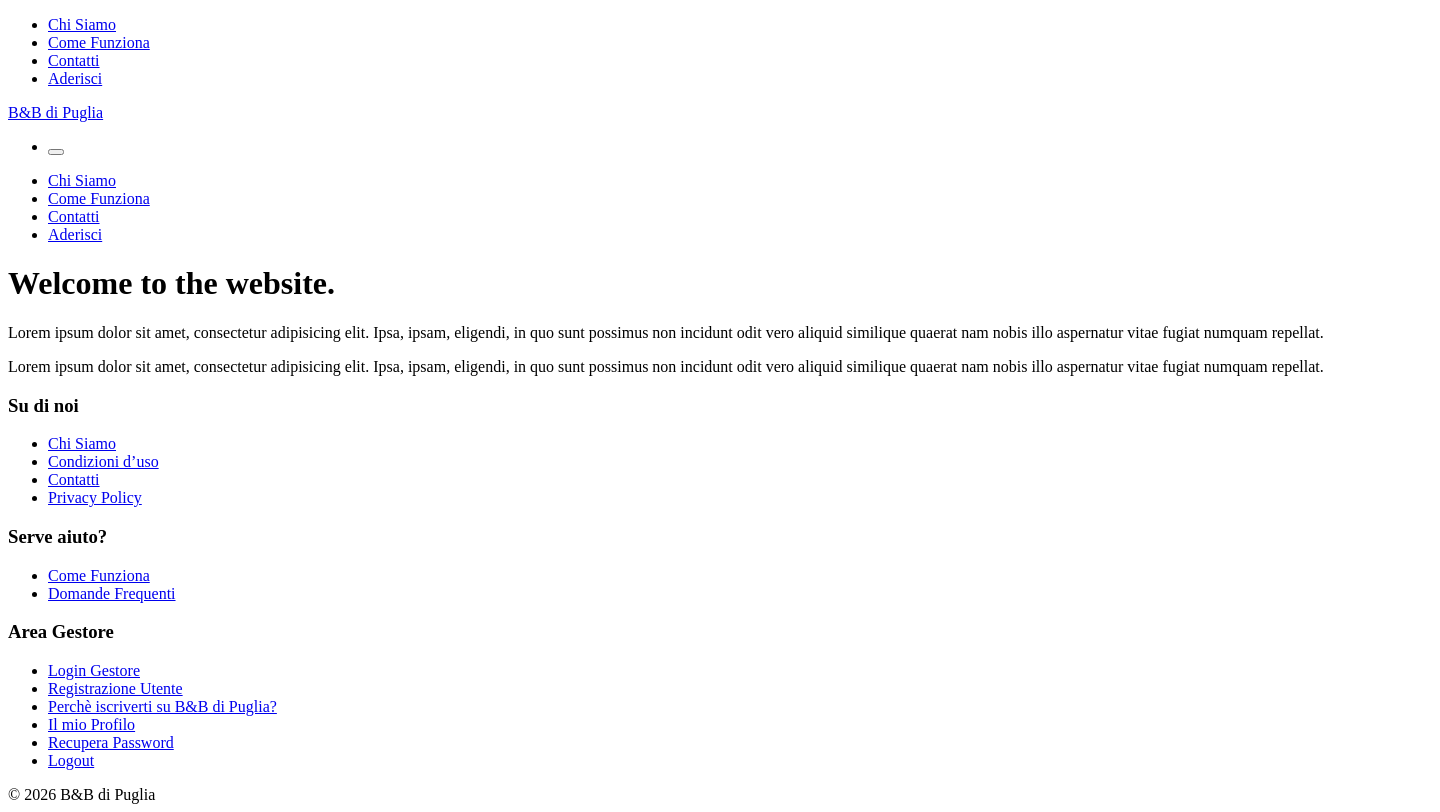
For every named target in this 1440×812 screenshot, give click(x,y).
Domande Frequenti (112, 593)
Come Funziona (99, 42)
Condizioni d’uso (103, 461)
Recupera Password (111, 742)
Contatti (74, 60)
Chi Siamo (82, 24)
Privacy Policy (95, 497)
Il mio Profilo (91, 724)
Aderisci (75, 78)
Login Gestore (94, 670)
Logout (71, 760)
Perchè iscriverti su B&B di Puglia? (162, 706)
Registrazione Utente (115, 688)
